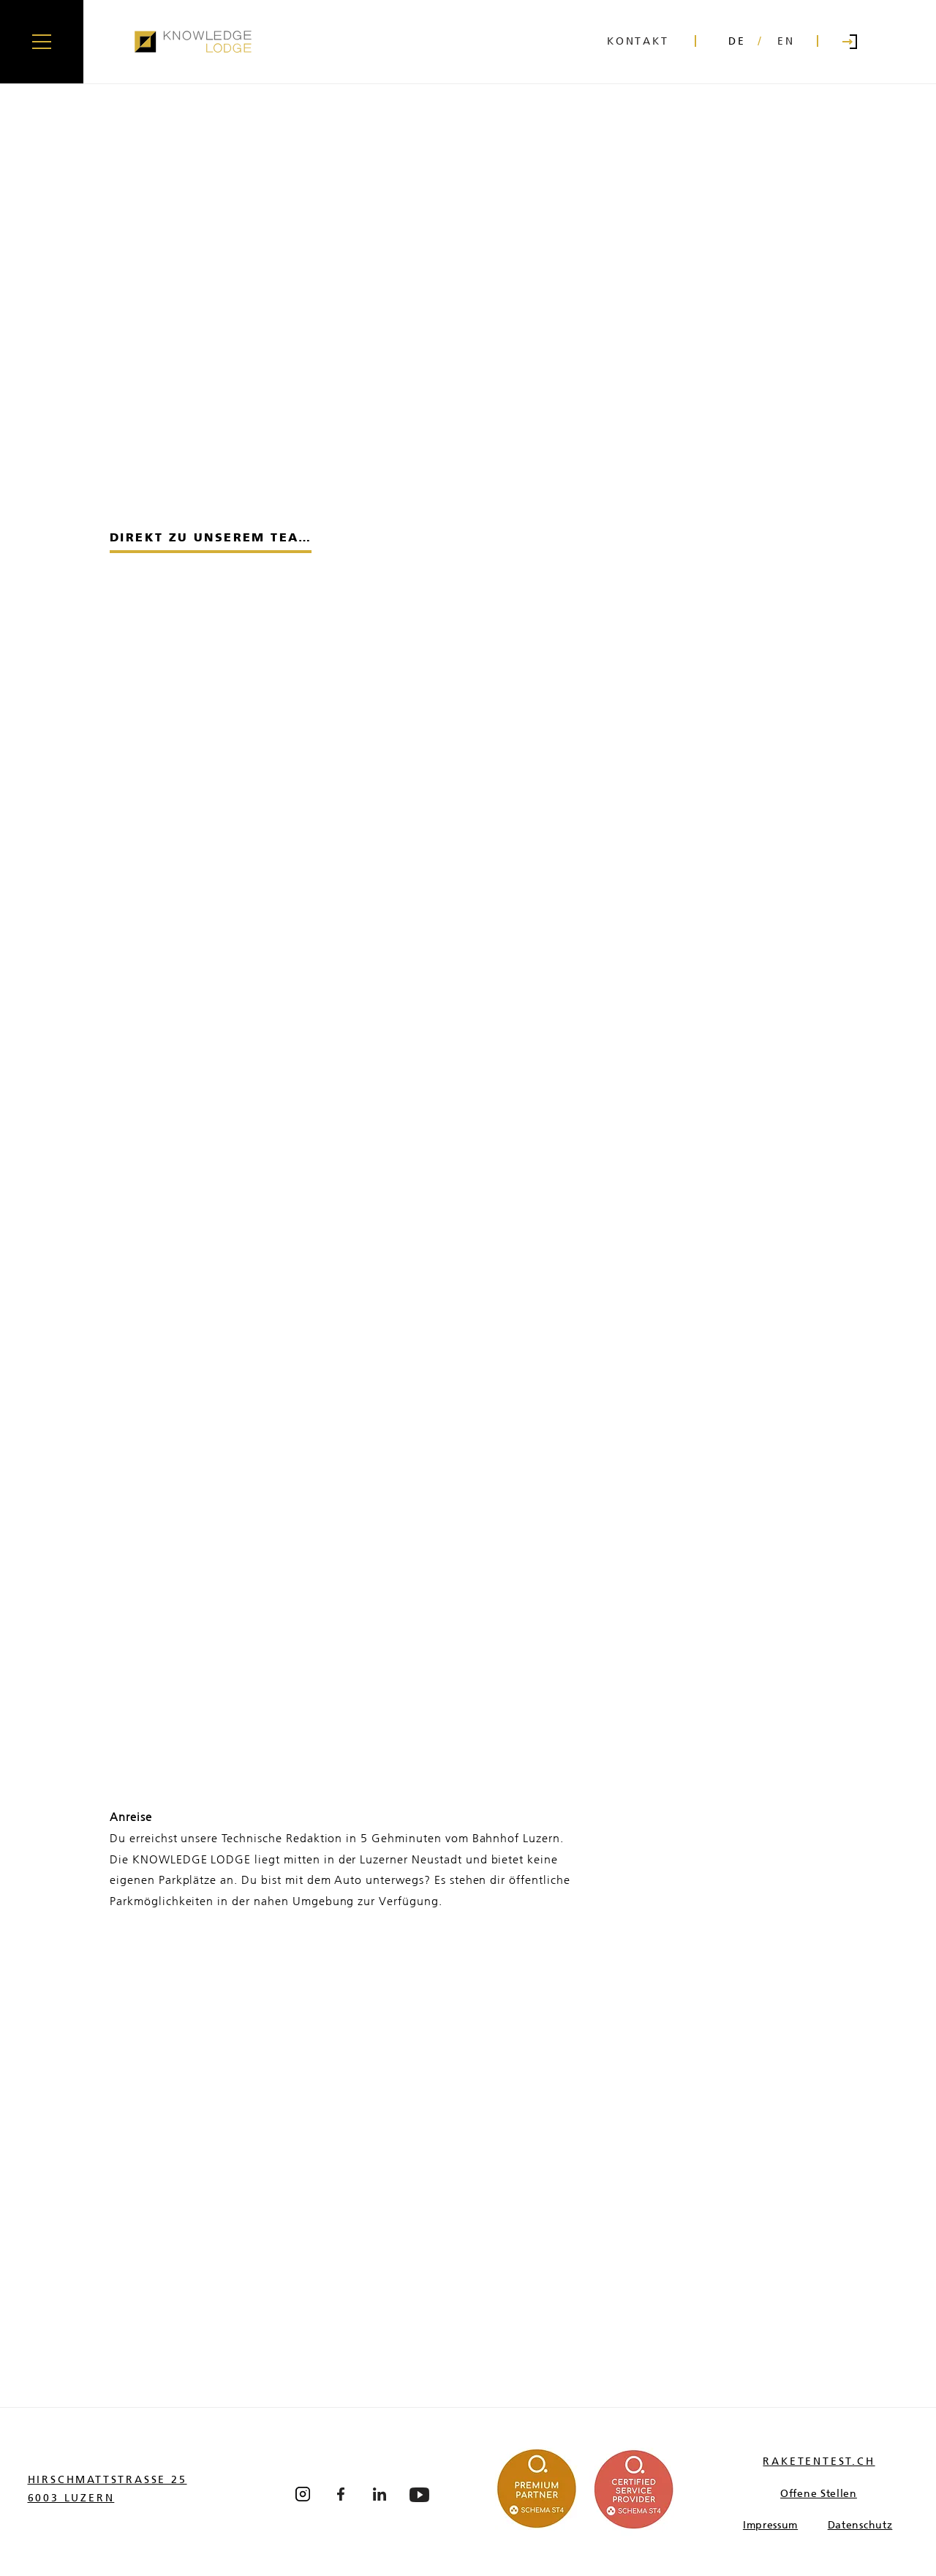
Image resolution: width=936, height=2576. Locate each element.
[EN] (786, 42)
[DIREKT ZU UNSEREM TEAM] (211, 538)
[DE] (737, 42)
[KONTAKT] (642, 42)
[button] (41, 41)
